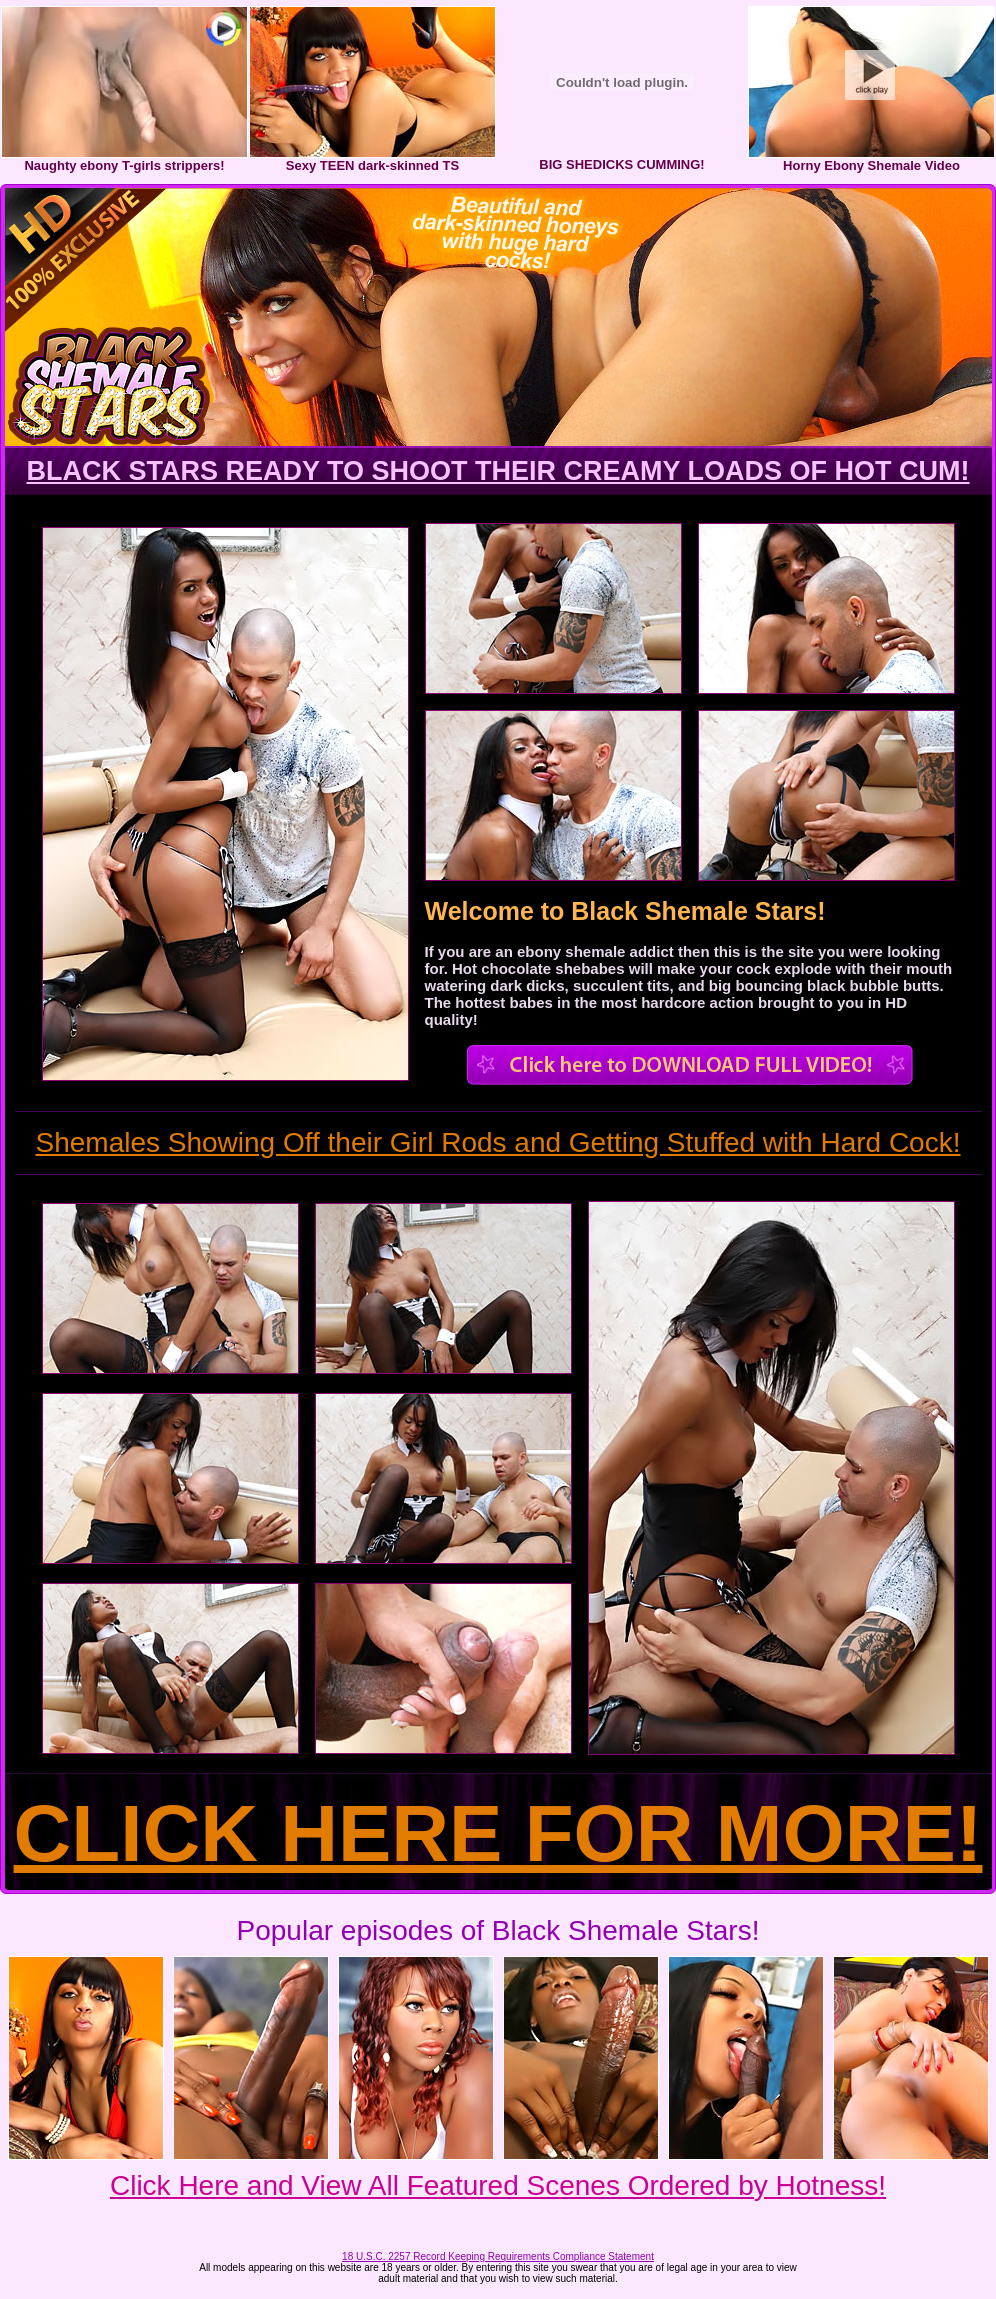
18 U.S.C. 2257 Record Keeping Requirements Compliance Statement (498, 2256)
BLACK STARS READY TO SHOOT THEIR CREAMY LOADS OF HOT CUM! (497, 471)
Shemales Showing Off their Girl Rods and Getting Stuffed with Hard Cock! (498, 1142)
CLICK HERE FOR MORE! (498, 1833)
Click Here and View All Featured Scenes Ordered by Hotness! (498, 2185)
